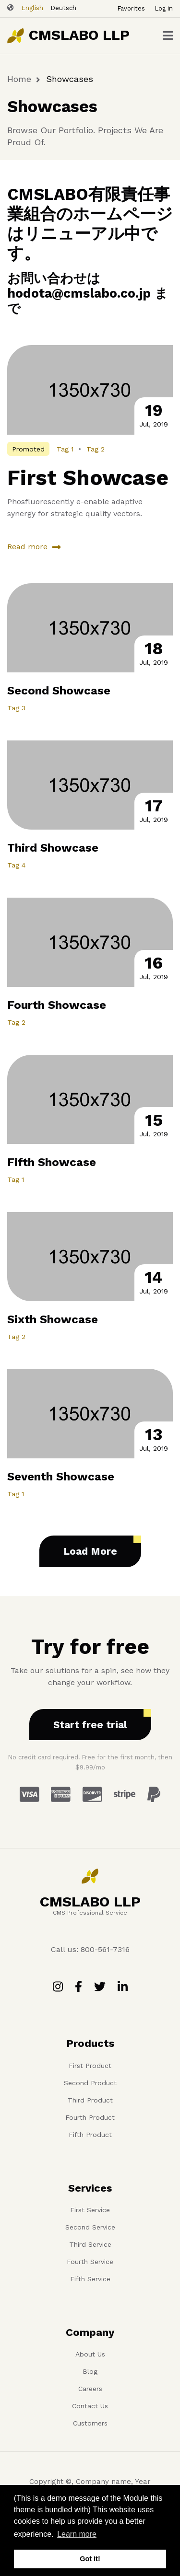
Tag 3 (16, 708)
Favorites (131, 8)
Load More (90, 1551)
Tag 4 (16, 865)
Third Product (90, 2100)
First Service (90, 2210)
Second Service (90, 2227)
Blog (90, 2371)
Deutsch (63, 8)
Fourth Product (90, 2117)
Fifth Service (90, 2279)
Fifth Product (90, 2134)
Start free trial (90, 1725)
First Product (90, 2065)
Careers (90, 2388)
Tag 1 (65, 449)
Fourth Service (90, 2261)
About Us (90, 2354)
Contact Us (90, 2406)
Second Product (90, 2083)
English (32, 8)
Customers (90, 2423)
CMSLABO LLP (79, 34)
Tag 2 (95, 449)
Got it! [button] (90, 2559)
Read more (27, 546)
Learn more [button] (76, 2534)
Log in (164, 8)
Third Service (90, 2244)
